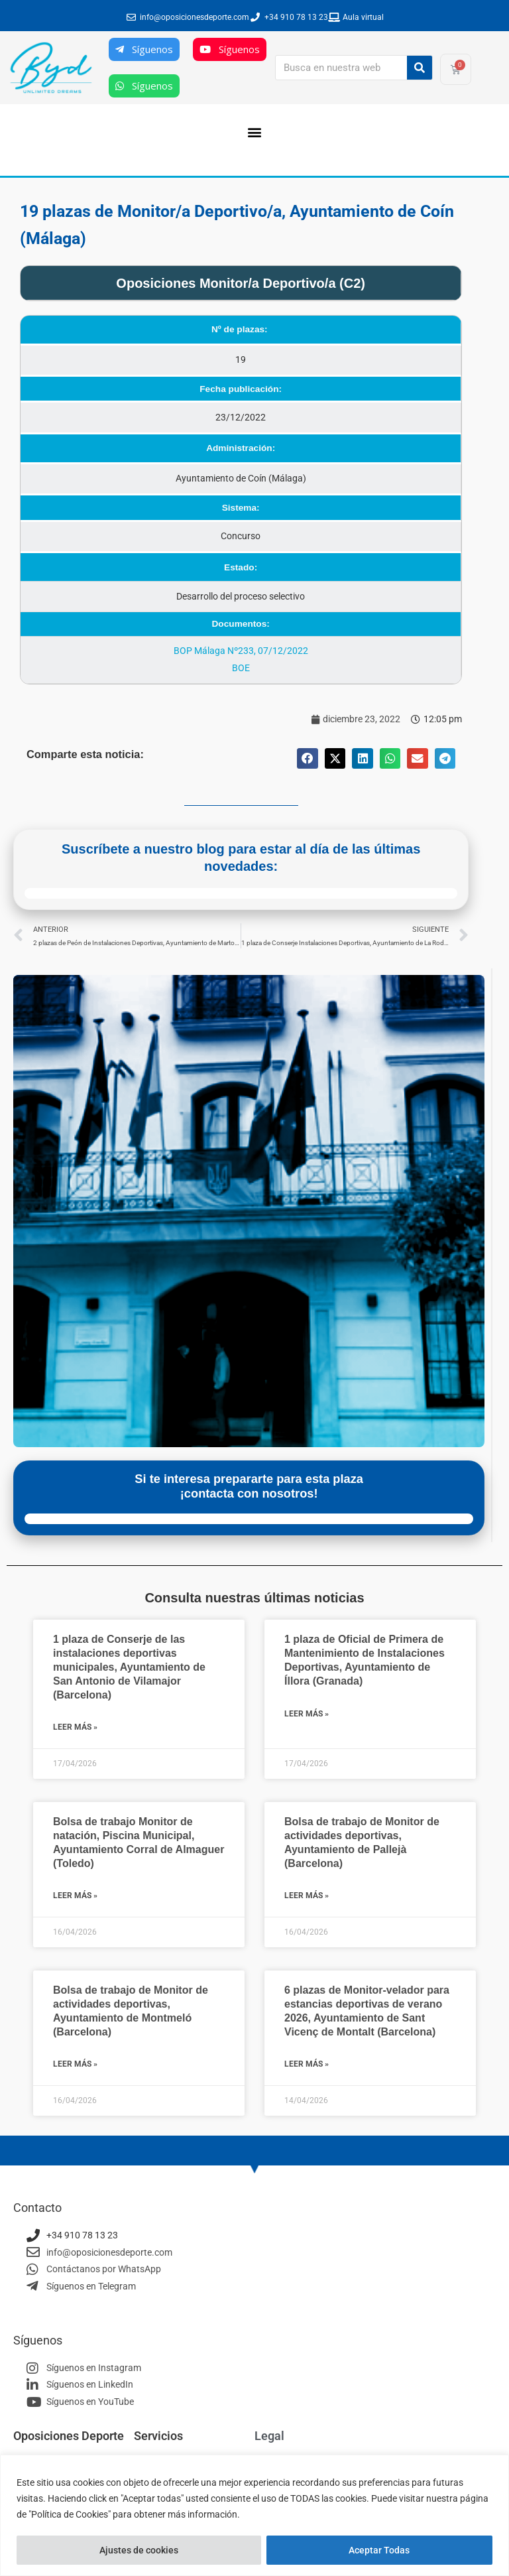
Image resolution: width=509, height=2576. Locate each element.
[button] (255, 132)
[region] (254, 2515)
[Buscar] (419, 68)
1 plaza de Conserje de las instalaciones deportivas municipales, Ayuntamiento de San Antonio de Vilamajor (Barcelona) (129, 1667)
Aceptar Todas (379, 2550)
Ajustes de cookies (138, 2550)
